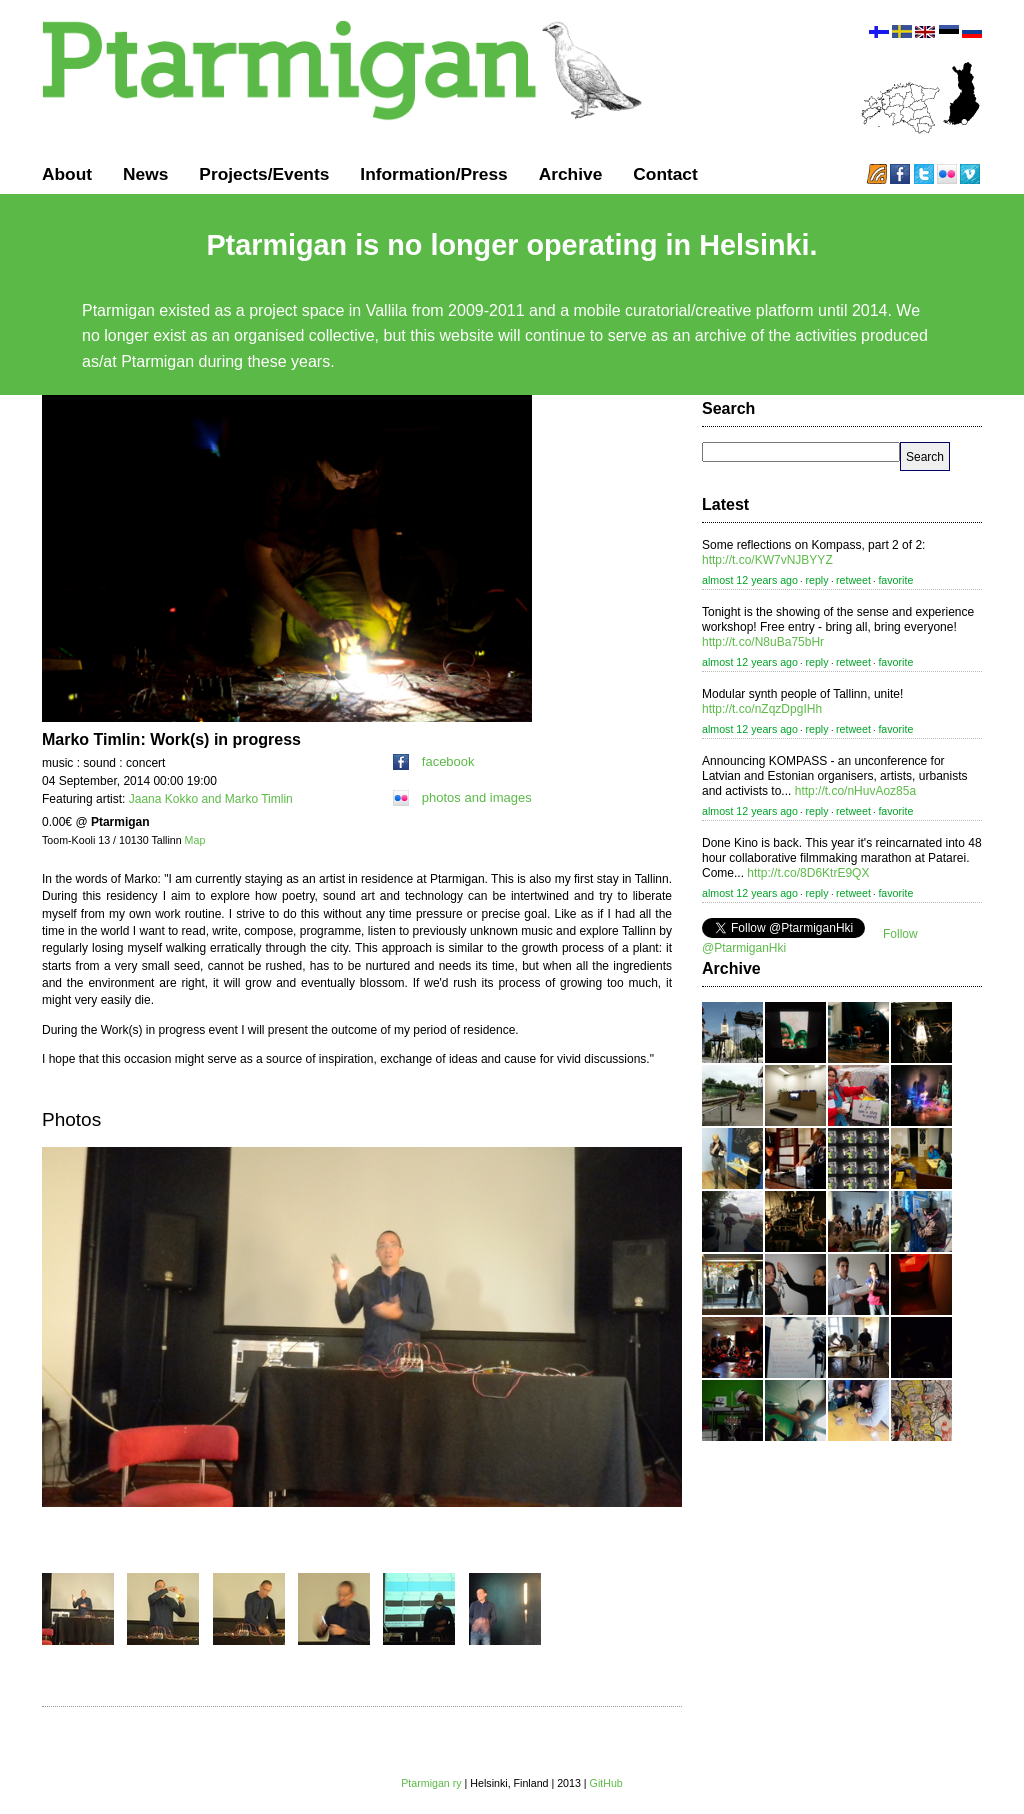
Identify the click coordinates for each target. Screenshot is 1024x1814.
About (67, 174)
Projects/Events (264, 174)
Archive (571, 174)
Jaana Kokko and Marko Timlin (211, 799)
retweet (853, 580)
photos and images (462, 797)
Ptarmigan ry (431, 1783)
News (145, 174)
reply (816, 580)
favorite (895, 580)
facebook (434, 761)
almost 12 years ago (750, 580)
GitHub (606, 1783)
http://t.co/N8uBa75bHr (763, 642)
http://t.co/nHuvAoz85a (855, 791)
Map (195, 840)
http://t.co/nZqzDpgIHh (762, 709)
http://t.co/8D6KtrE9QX (808, 873)
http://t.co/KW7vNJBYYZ (767, 560)
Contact (665, 174)
